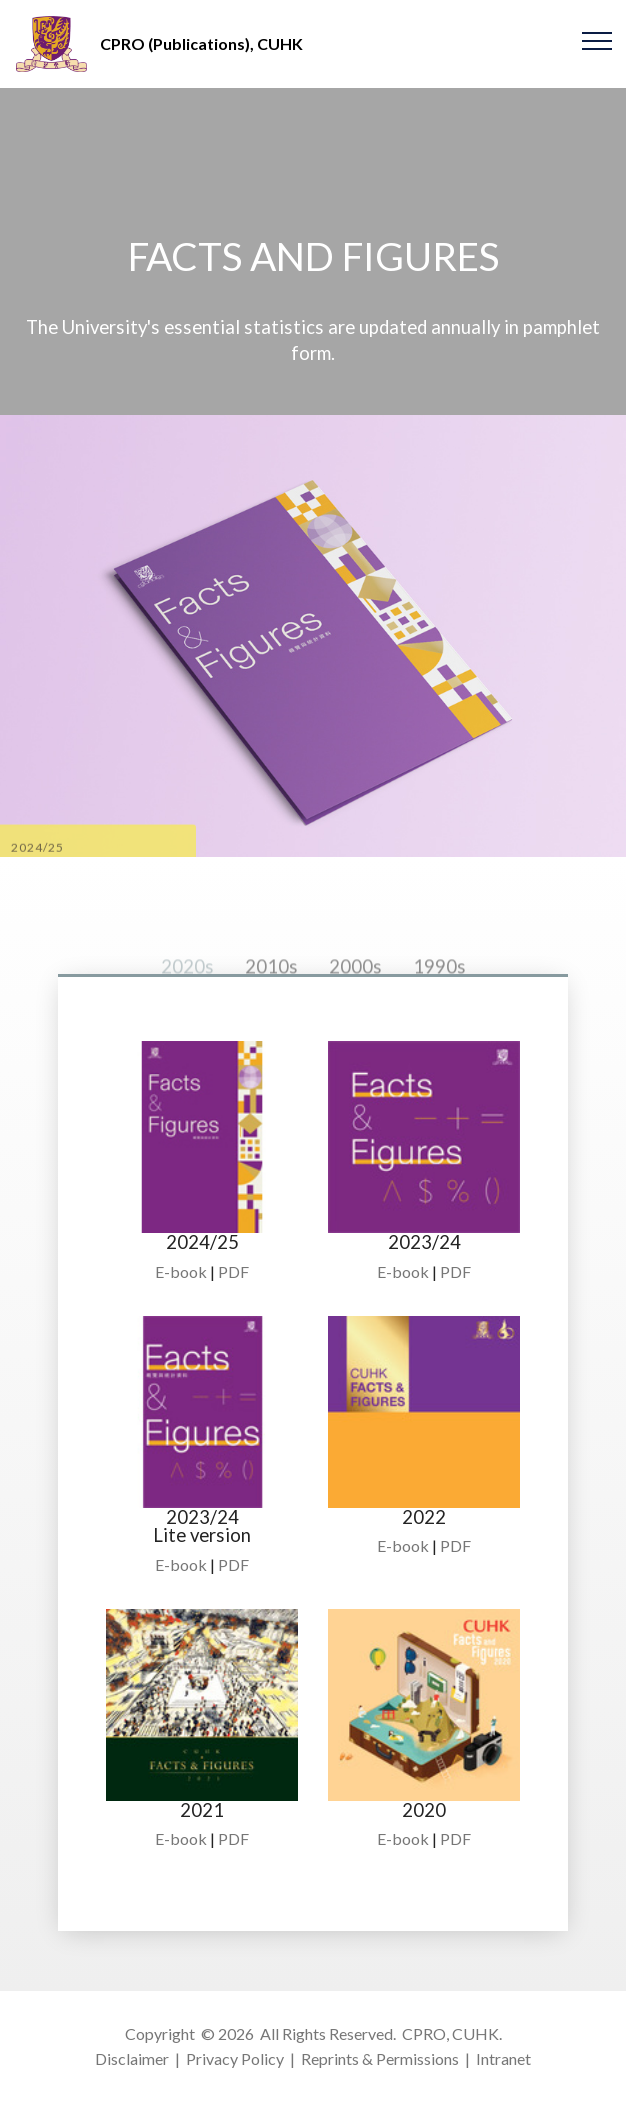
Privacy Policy (235, 2058)
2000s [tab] (355, 1000)
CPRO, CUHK (450, 2033)
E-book (181, 1271)
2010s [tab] (271, 1000)
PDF (233, 1271)
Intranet (503, 2058)
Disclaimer (132, 2058)
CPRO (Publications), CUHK (201, 43)
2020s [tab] (187, 1000)
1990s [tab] (439, 1000)
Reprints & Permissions (380, 2058)
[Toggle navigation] (597, 40)
